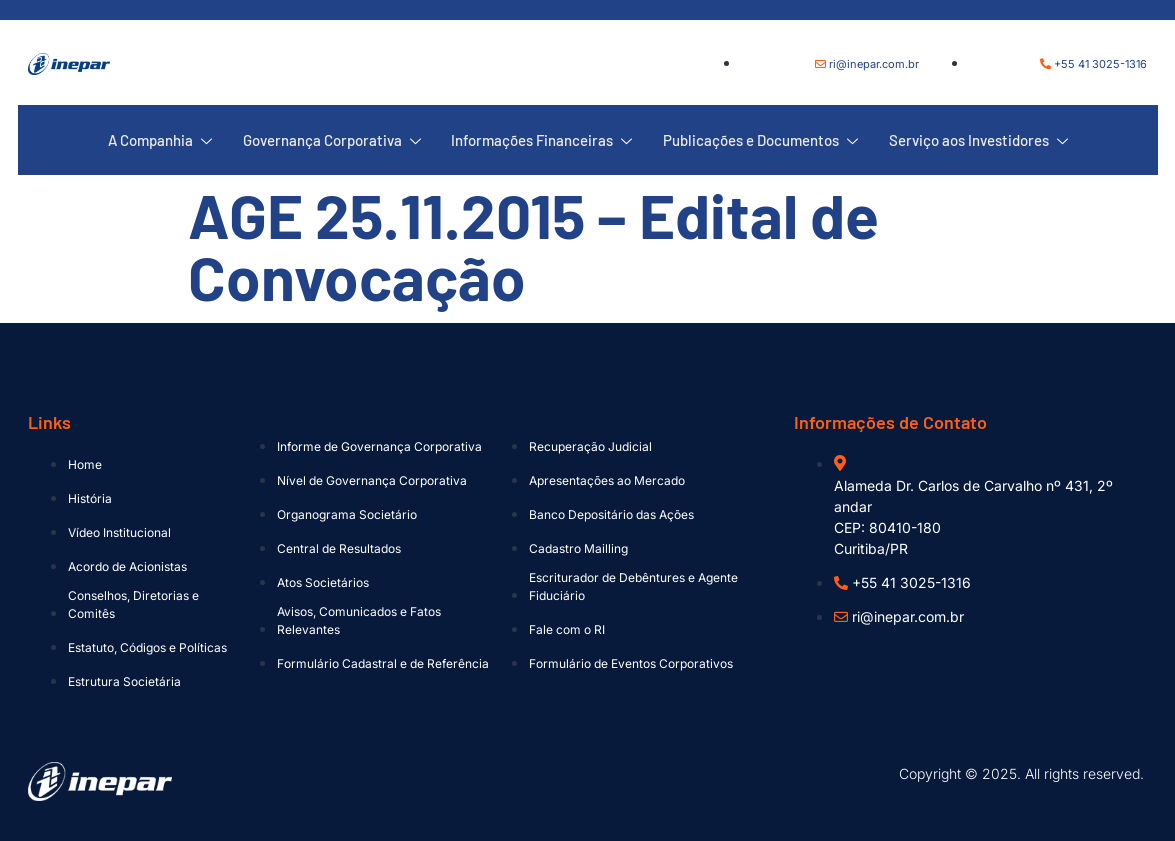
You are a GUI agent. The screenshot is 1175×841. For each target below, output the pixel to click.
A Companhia (161, 141)
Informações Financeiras (541, 141)
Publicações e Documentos (759, 141)
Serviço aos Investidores (976, 141)
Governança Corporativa (332, 141)
